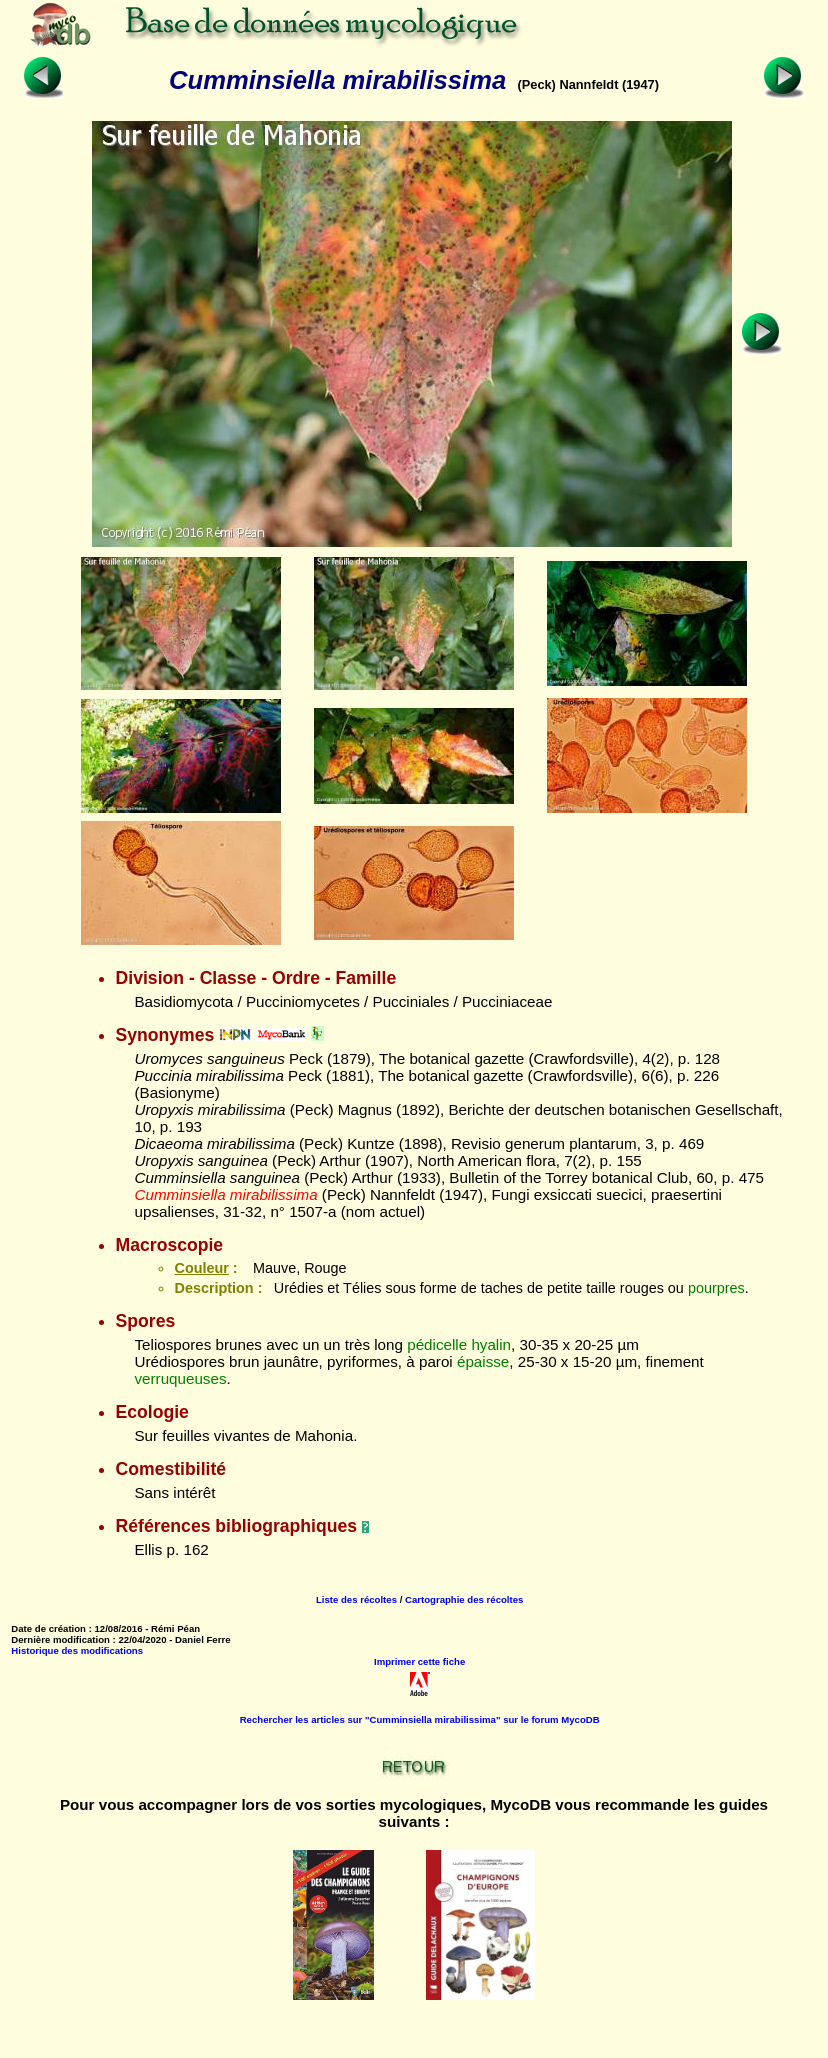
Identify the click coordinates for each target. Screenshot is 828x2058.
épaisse (483, 1361)
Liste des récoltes (356, 1599)
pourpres (716, 1288)
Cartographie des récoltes (464, 1599)
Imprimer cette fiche (419, 1661)
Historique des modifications (77, 1650)
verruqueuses (180, 1378)
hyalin (491, 1344)
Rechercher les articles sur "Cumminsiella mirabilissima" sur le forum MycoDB (420, 1719)
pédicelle (437, 1344)
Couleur (201, 1268)
